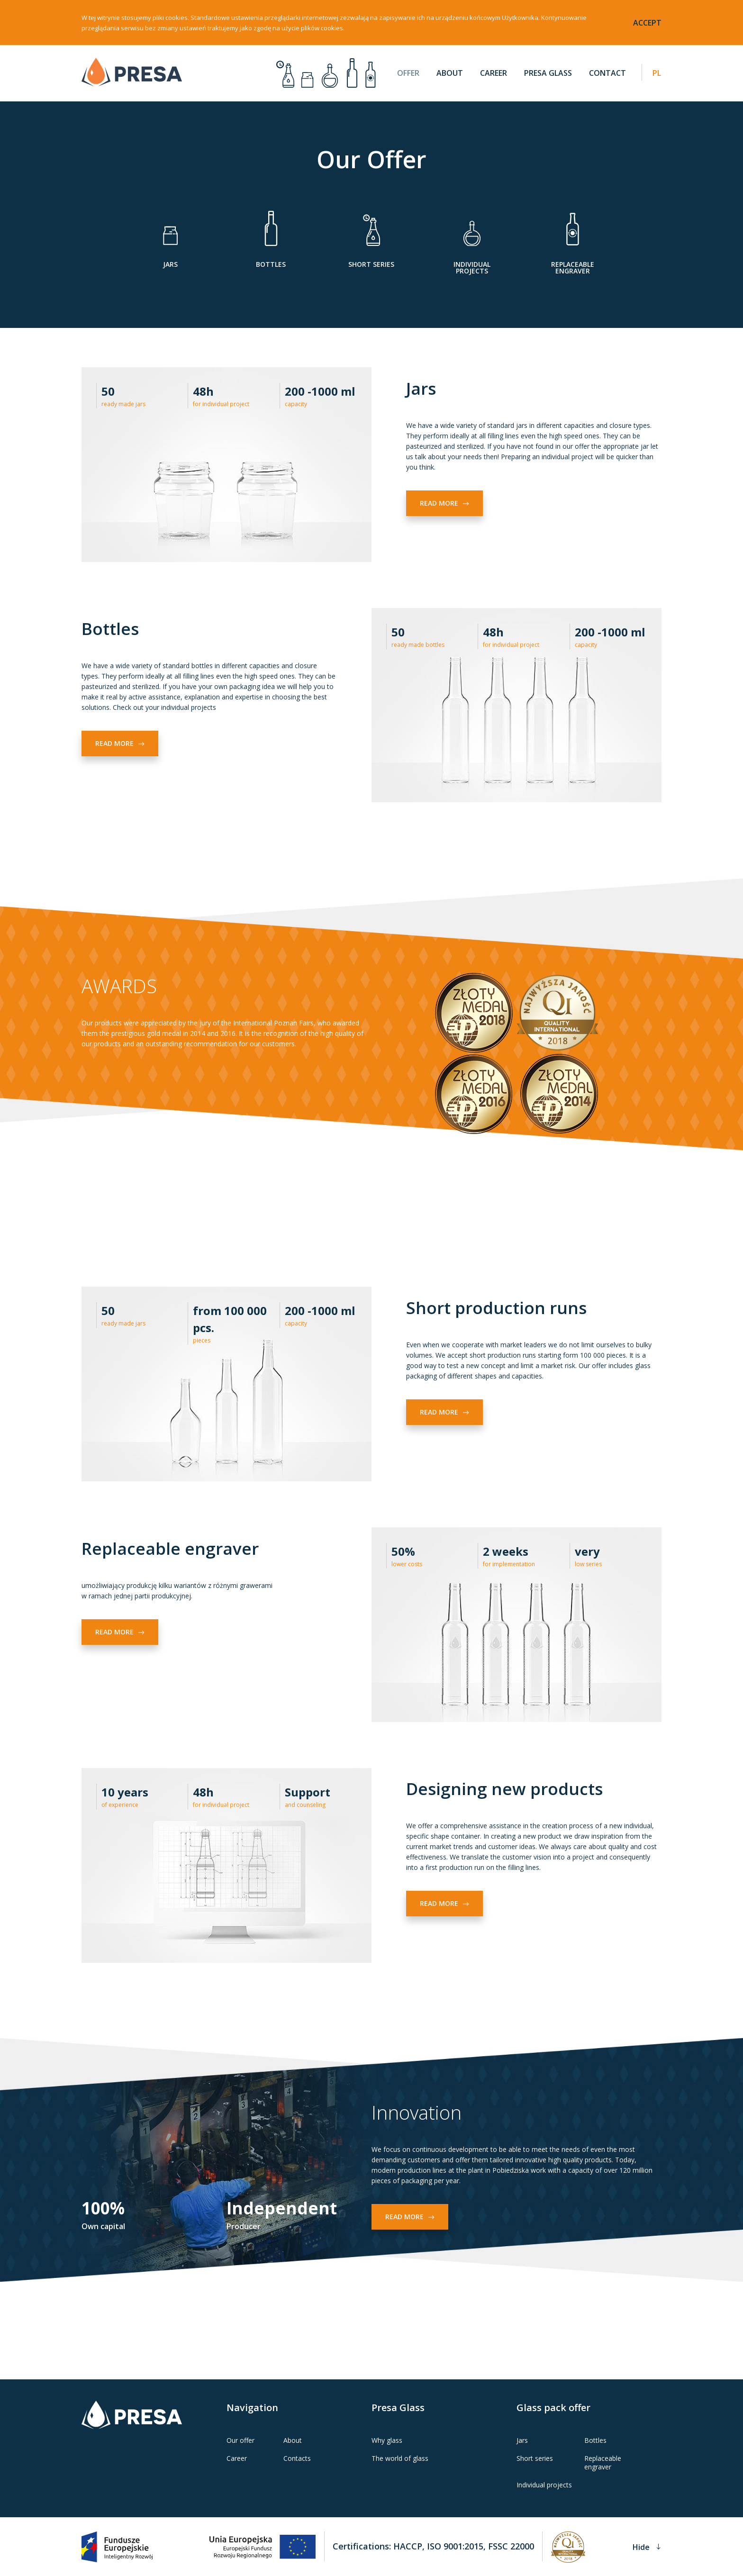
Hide (647, 2546)
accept (647, 23)
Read (444, 503)
